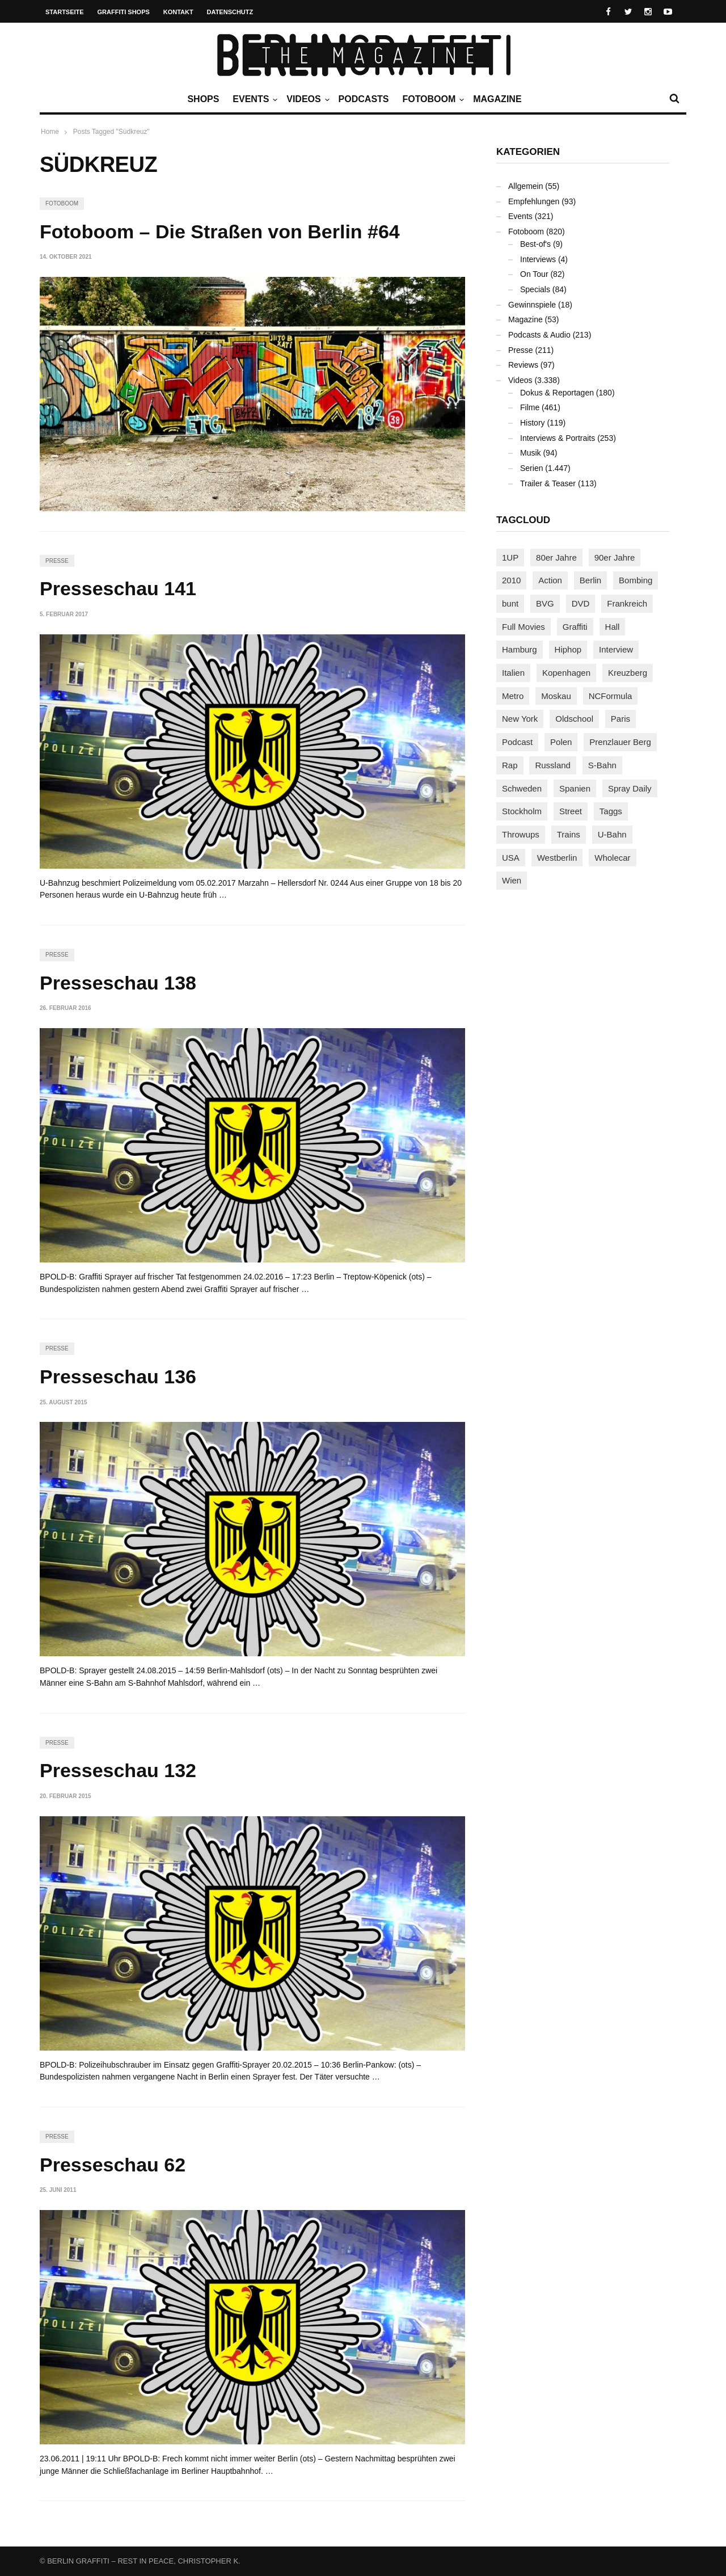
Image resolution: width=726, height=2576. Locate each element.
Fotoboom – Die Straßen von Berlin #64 (220, 231)
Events (254, 99)
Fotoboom (431, 99)
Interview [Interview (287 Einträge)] (616, 649)
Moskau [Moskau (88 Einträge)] (556, 696)
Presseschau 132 (118, 1770)
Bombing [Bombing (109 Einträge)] (635, 580)
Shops (203, 99)
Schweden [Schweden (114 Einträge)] (522, 788)
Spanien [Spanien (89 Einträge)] (574, 788)
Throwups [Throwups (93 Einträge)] (520, 834)
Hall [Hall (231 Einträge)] (612, 627)
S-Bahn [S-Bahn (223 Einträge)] (602, 765)
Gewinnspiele (532, 304)
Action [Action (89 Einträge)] (550, 580)
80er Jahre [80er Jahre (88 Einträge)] (556, 557)
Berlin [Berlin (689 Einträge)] (590, 580)
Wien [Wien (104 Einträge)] (511, 880)
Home (50, 132)
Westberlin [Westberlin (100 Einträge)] (557, 857)
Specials (535, 289)
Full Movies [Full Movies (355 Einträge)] (523, 627)
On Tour (534, 274)
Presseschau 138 (118, 983)
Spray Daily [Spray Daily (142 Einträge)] (630, 788)
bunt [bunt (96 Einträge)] (510, 603)
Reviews (523, 364)
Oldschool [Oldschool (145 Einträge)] (574, 718)
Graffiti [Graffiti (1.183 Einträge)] (575, 627)
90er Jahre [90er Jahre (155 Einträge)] (614, 557)
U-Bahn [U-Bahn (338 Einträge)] (612, 834)
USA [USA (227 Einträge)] (511, 857)
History (532, 422)
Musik (530, 452)
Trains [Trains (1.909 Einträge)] (568, 834)
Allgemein (525, 186)
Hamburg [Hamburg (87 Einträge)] (519, 649)
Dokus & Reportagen (557, 392)
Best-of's (535, 244)
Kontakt (178, 12)
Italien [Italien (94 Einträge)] (513, 672)
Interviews (538, 259)
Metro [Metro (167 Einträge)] (513, 696)
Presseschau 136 (118, 1376)
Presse (57, 561)
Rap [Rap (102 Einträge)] (510, 765)
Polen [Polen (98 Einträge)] (561, 742)
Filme (529, 407)
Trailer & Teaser (548, 483)
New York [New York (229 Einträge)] (520, 718)
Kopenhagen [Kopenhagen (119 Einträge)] (566, 672)
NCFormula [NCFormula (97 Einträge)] (610, 696)
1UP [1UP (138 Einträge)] (510, 557)
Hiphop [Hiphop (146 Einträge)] (568, 649)
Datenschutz (230, 12)
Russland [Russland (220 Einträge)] (553, 765)
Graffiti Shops (124, 12)
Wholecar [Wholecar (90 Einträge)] (612, 857)
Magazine (497, 99)
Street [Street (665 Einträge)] (570, 811)
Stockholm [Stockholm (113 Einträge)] (522, 811)
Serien (531, 468)
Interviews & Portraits (557, 438)
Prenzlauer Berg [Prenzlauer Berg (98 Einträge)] (620, 742)
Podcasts (364, 99)
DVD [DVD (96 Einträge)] (581, 603)
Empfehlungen (533, 201)
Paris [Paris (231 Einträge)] (620, 718)
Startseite (64, 12)
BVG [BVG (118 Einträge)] (545, 603)
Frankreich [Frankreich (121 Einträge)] (627, 603)
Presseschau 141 (118, 588)
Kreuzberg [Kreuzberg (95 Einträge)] (627, 672)
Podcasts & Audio (539, 334)
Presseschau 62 (112, 2164)
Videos (306, 99)
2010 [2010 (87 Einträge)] (511, 580)
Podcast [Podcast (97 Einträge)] (517, 742)
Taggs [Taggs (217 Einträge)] (611, 811)
